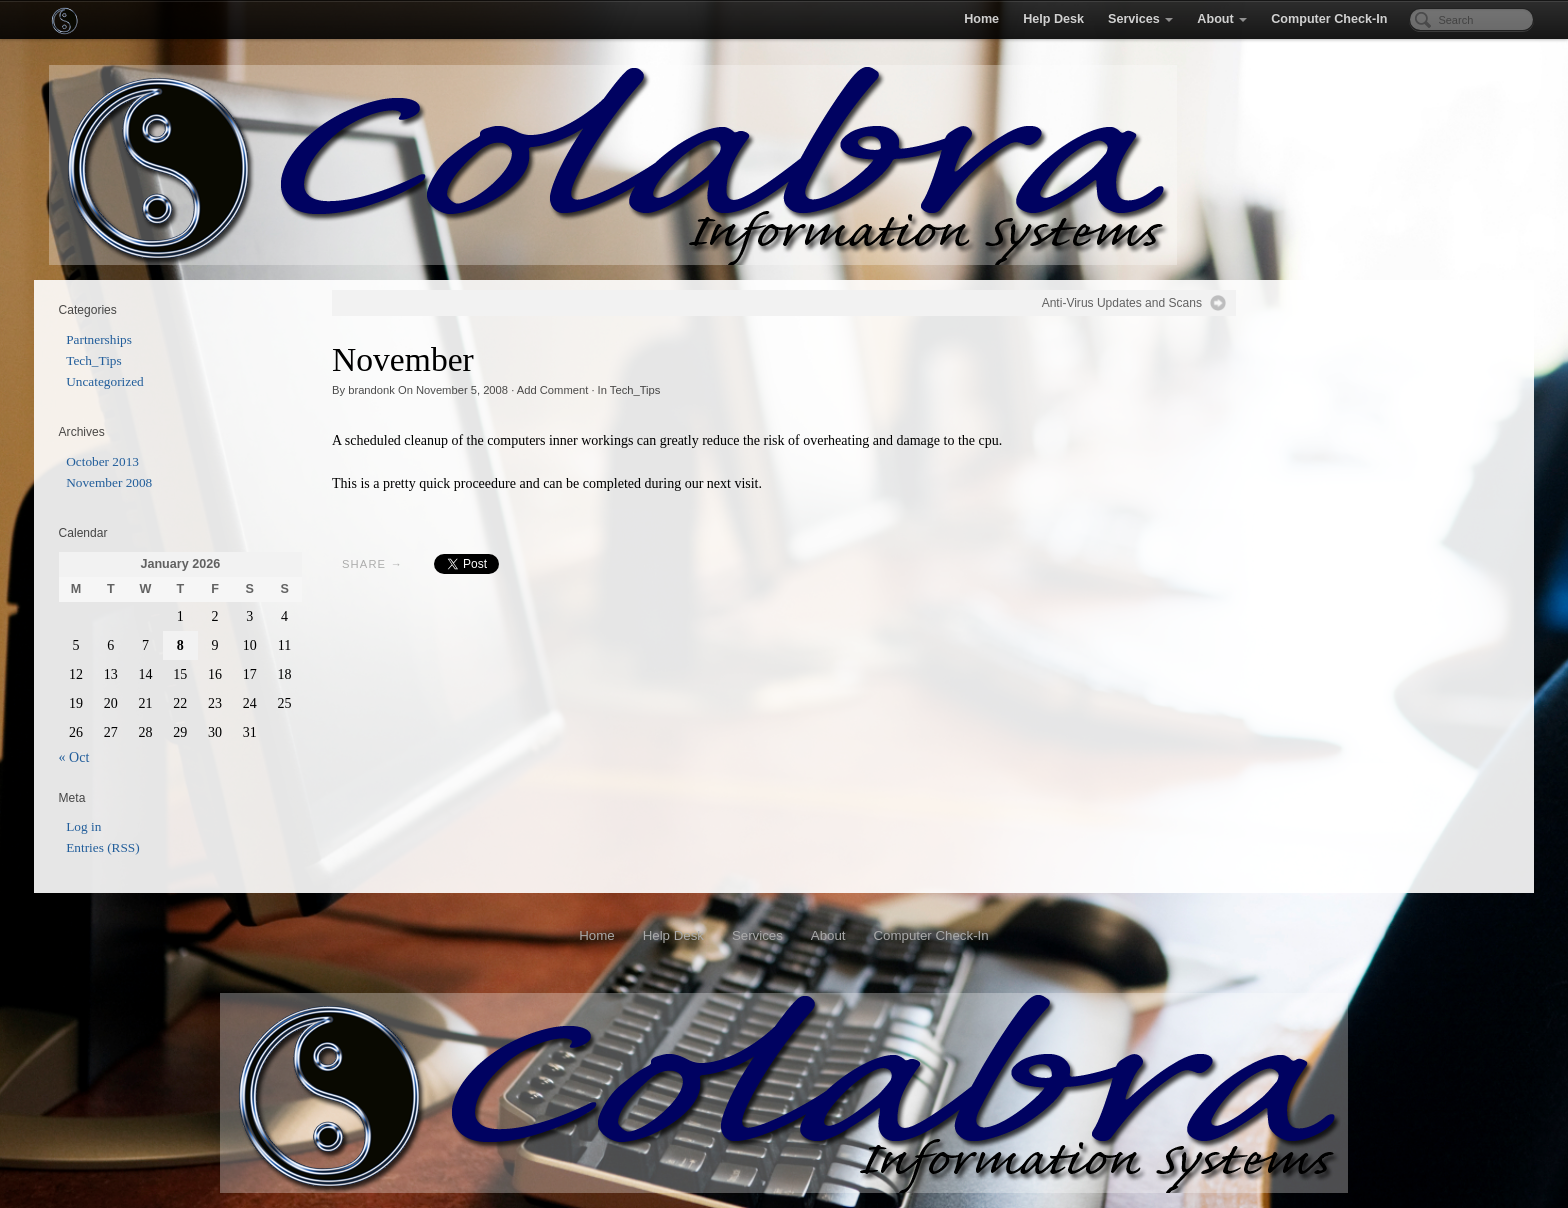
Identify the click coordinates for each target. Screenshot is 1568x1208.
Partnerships (99, 339)
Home (981, 19)
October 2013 (102, 461)
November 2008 (109, 482)
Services (1140, 19)
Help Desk (1053, 19)
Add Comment (553, 390)
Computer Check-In (1329, 19)
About (1222, 19)
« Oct (74, 757)
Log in (83, 826)
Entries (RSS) (103, 847)
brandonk (371, 390)
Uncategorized (105, 381)
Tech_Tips (635, 390)
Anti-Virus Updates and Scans (1122, 303)
